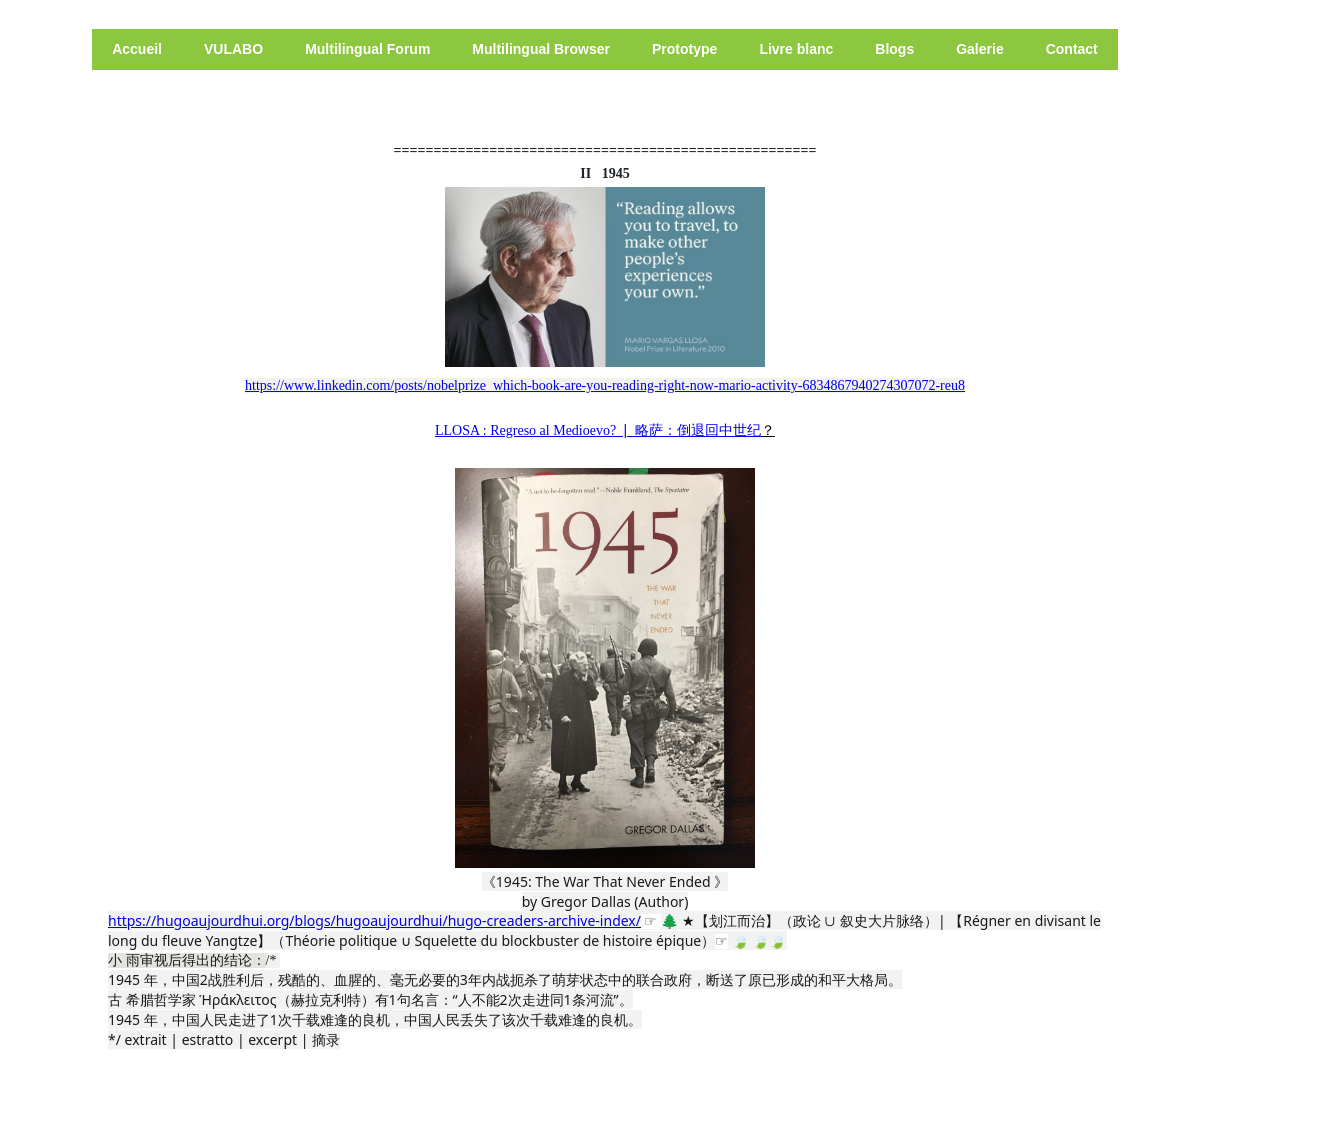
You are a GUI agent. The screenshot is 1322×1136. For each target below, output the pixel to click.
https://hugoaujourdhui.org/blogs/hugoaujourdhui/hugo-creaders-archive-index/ (374, 920)
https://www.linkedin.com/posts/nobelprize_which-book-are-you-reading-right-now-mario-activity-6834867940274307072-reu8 (605, 385)
